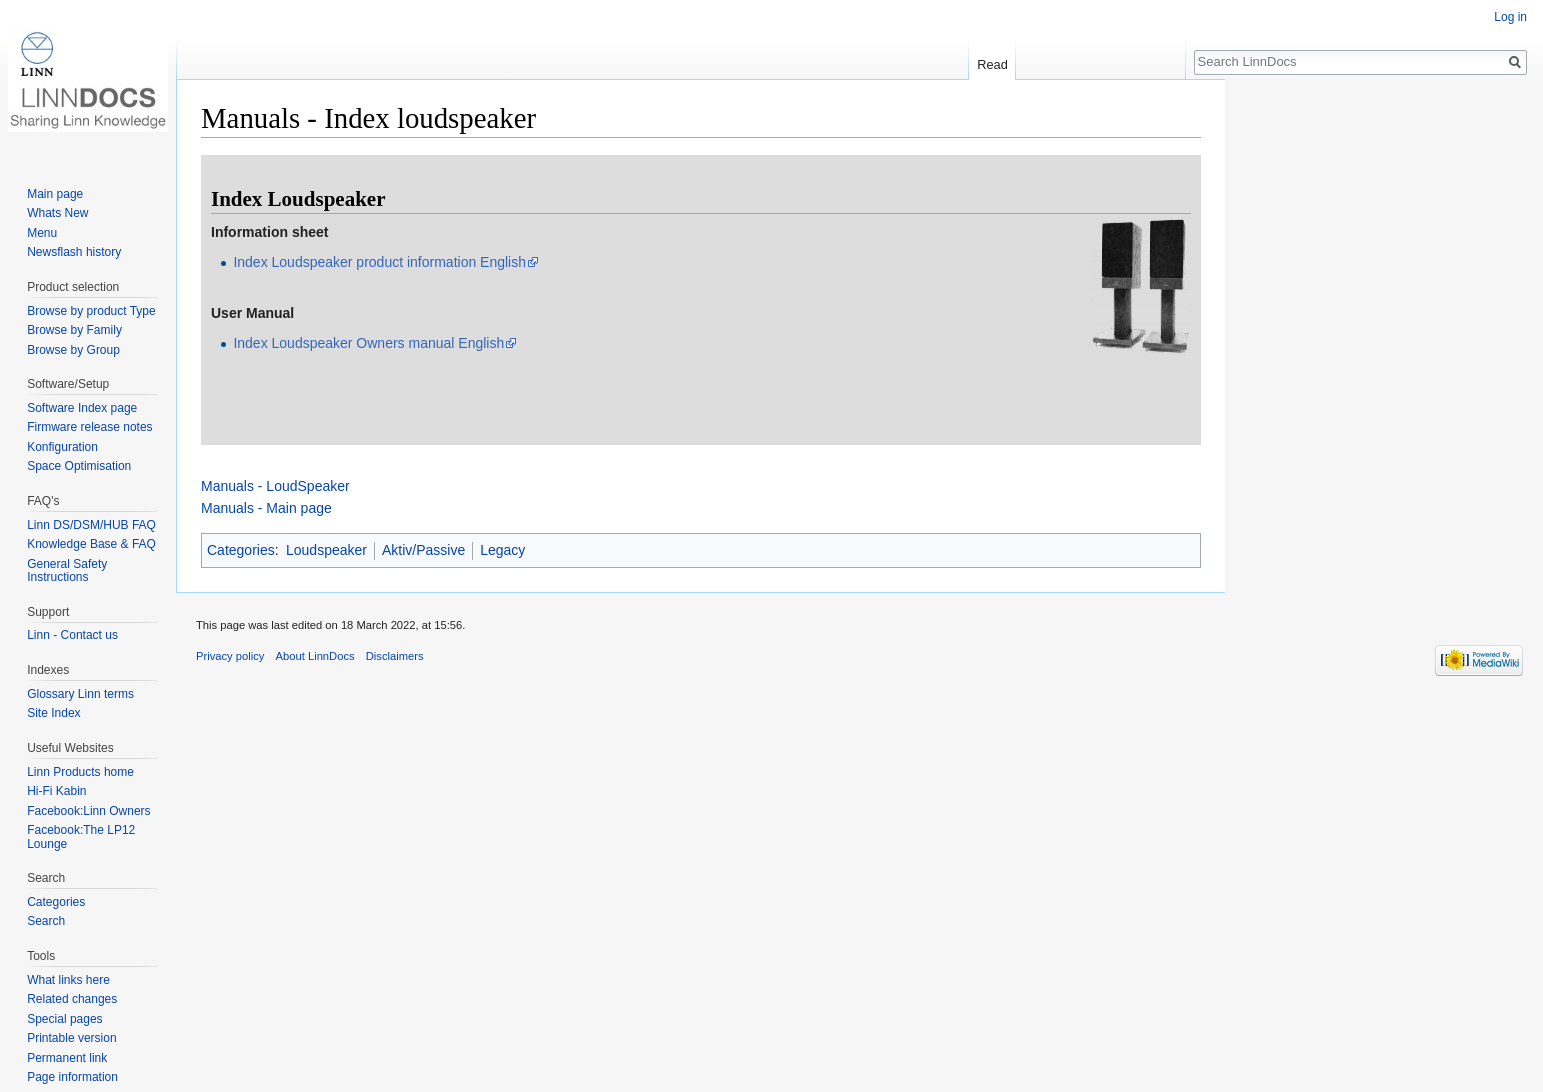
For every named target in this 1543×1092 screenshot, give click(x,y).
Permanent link (67, 1058)
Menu (42, 233)
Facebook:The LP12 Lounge (81, 837)
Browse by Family (74, 330)
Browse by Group (73, 350)
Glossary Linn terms (80, 694)
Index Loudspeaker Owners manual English (368, 343)
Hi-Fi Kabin (56, 791)
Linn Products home (80, 772)
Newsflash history (74, 252)
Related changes (72, 999)
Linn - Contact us (72, 635)
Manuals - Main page (266, 508)
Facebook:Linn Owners (88, 811)
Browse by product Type (91, 311)
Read (992, 64)
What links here (68, 980)
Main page (55, 194)
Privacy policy (230, 656)
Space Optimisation (79, 466)
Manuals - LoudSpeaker (275, 486)
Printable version (71, 1038)
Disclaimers (395, 656)
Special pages (64, 1019)
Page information (72, 1077)
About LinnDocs (315, 656)
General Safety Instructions (67, 571)
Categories (241, 550)
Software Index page (82, 408)
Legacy (502, 550)
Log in (1510, 17)
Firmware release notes (89, 427)
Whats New (57, 213)
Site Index (53, 713)
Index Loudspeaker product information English (379, 262)
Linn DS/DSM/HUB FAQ (91, 525)
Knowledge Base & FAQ (91, 544)
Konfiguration (62, 447)
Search (46, 921)
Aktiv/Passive (423, 550)
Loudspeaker (326, 550)
